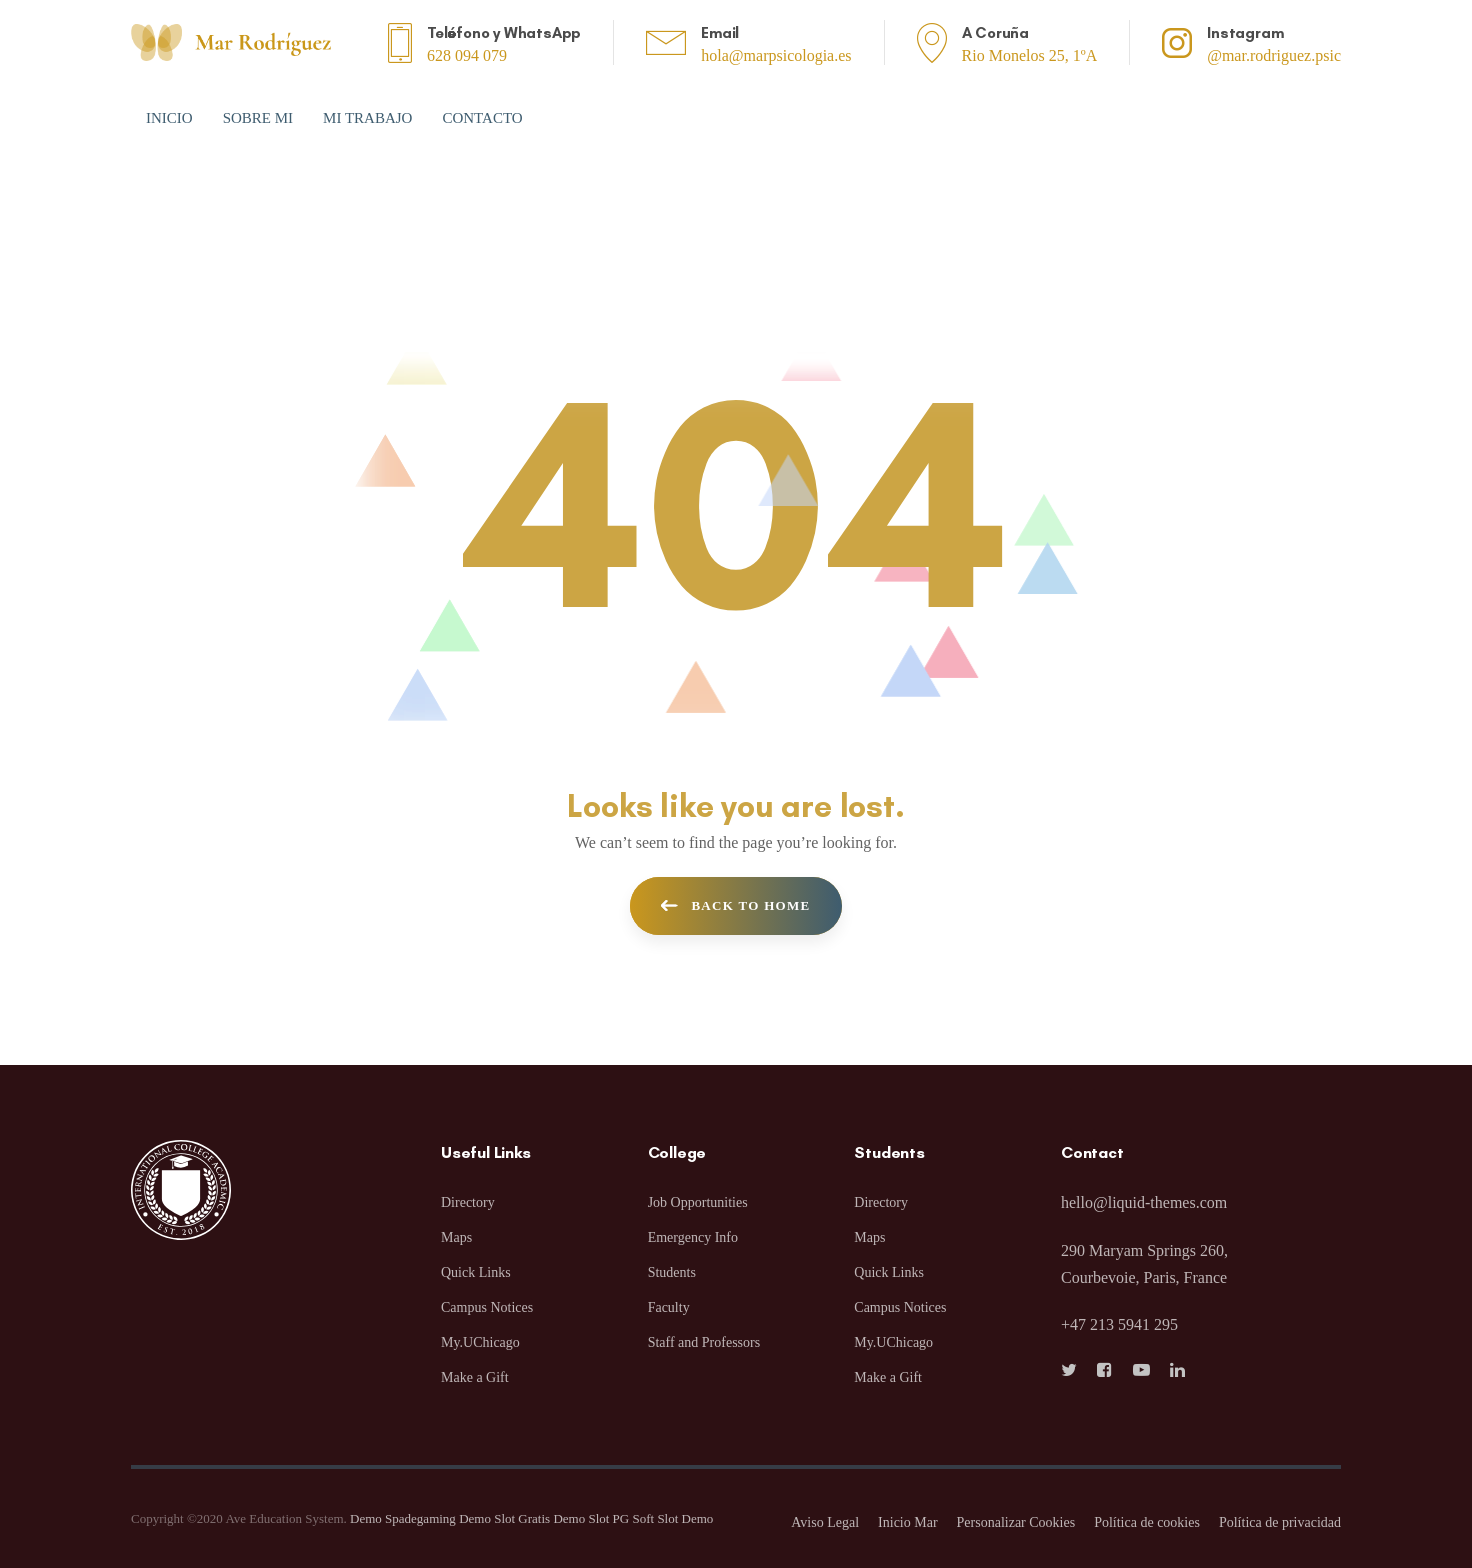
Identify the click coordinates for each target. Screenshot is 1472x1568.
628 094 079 (467, 55)
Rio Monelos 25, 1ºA (1030, 55)
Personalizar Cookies (1016, 1520)
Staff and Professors (704, 1340)
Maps (456, 1235)
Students (672, 1270)
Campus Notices (487, 1305)
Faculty (669, 1305)
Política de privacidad (1280, 1520)
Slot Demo (685, 1517)
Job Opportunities (698, 1200)
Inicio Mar (907, 1520)
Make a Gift (475, 1375)
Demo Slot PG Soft (603, 1517)
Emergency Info (693, 1235)
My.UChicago (480, 1340)
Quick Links (476, 1270)
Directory (468, 1200)
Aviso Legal (825, 1520)
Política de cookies (1147, 1520)
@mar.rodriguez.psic (1274, 55)
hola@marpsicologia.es (776, 55)
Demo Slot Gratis (504, 1517)
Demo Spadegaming (403, 1517)
